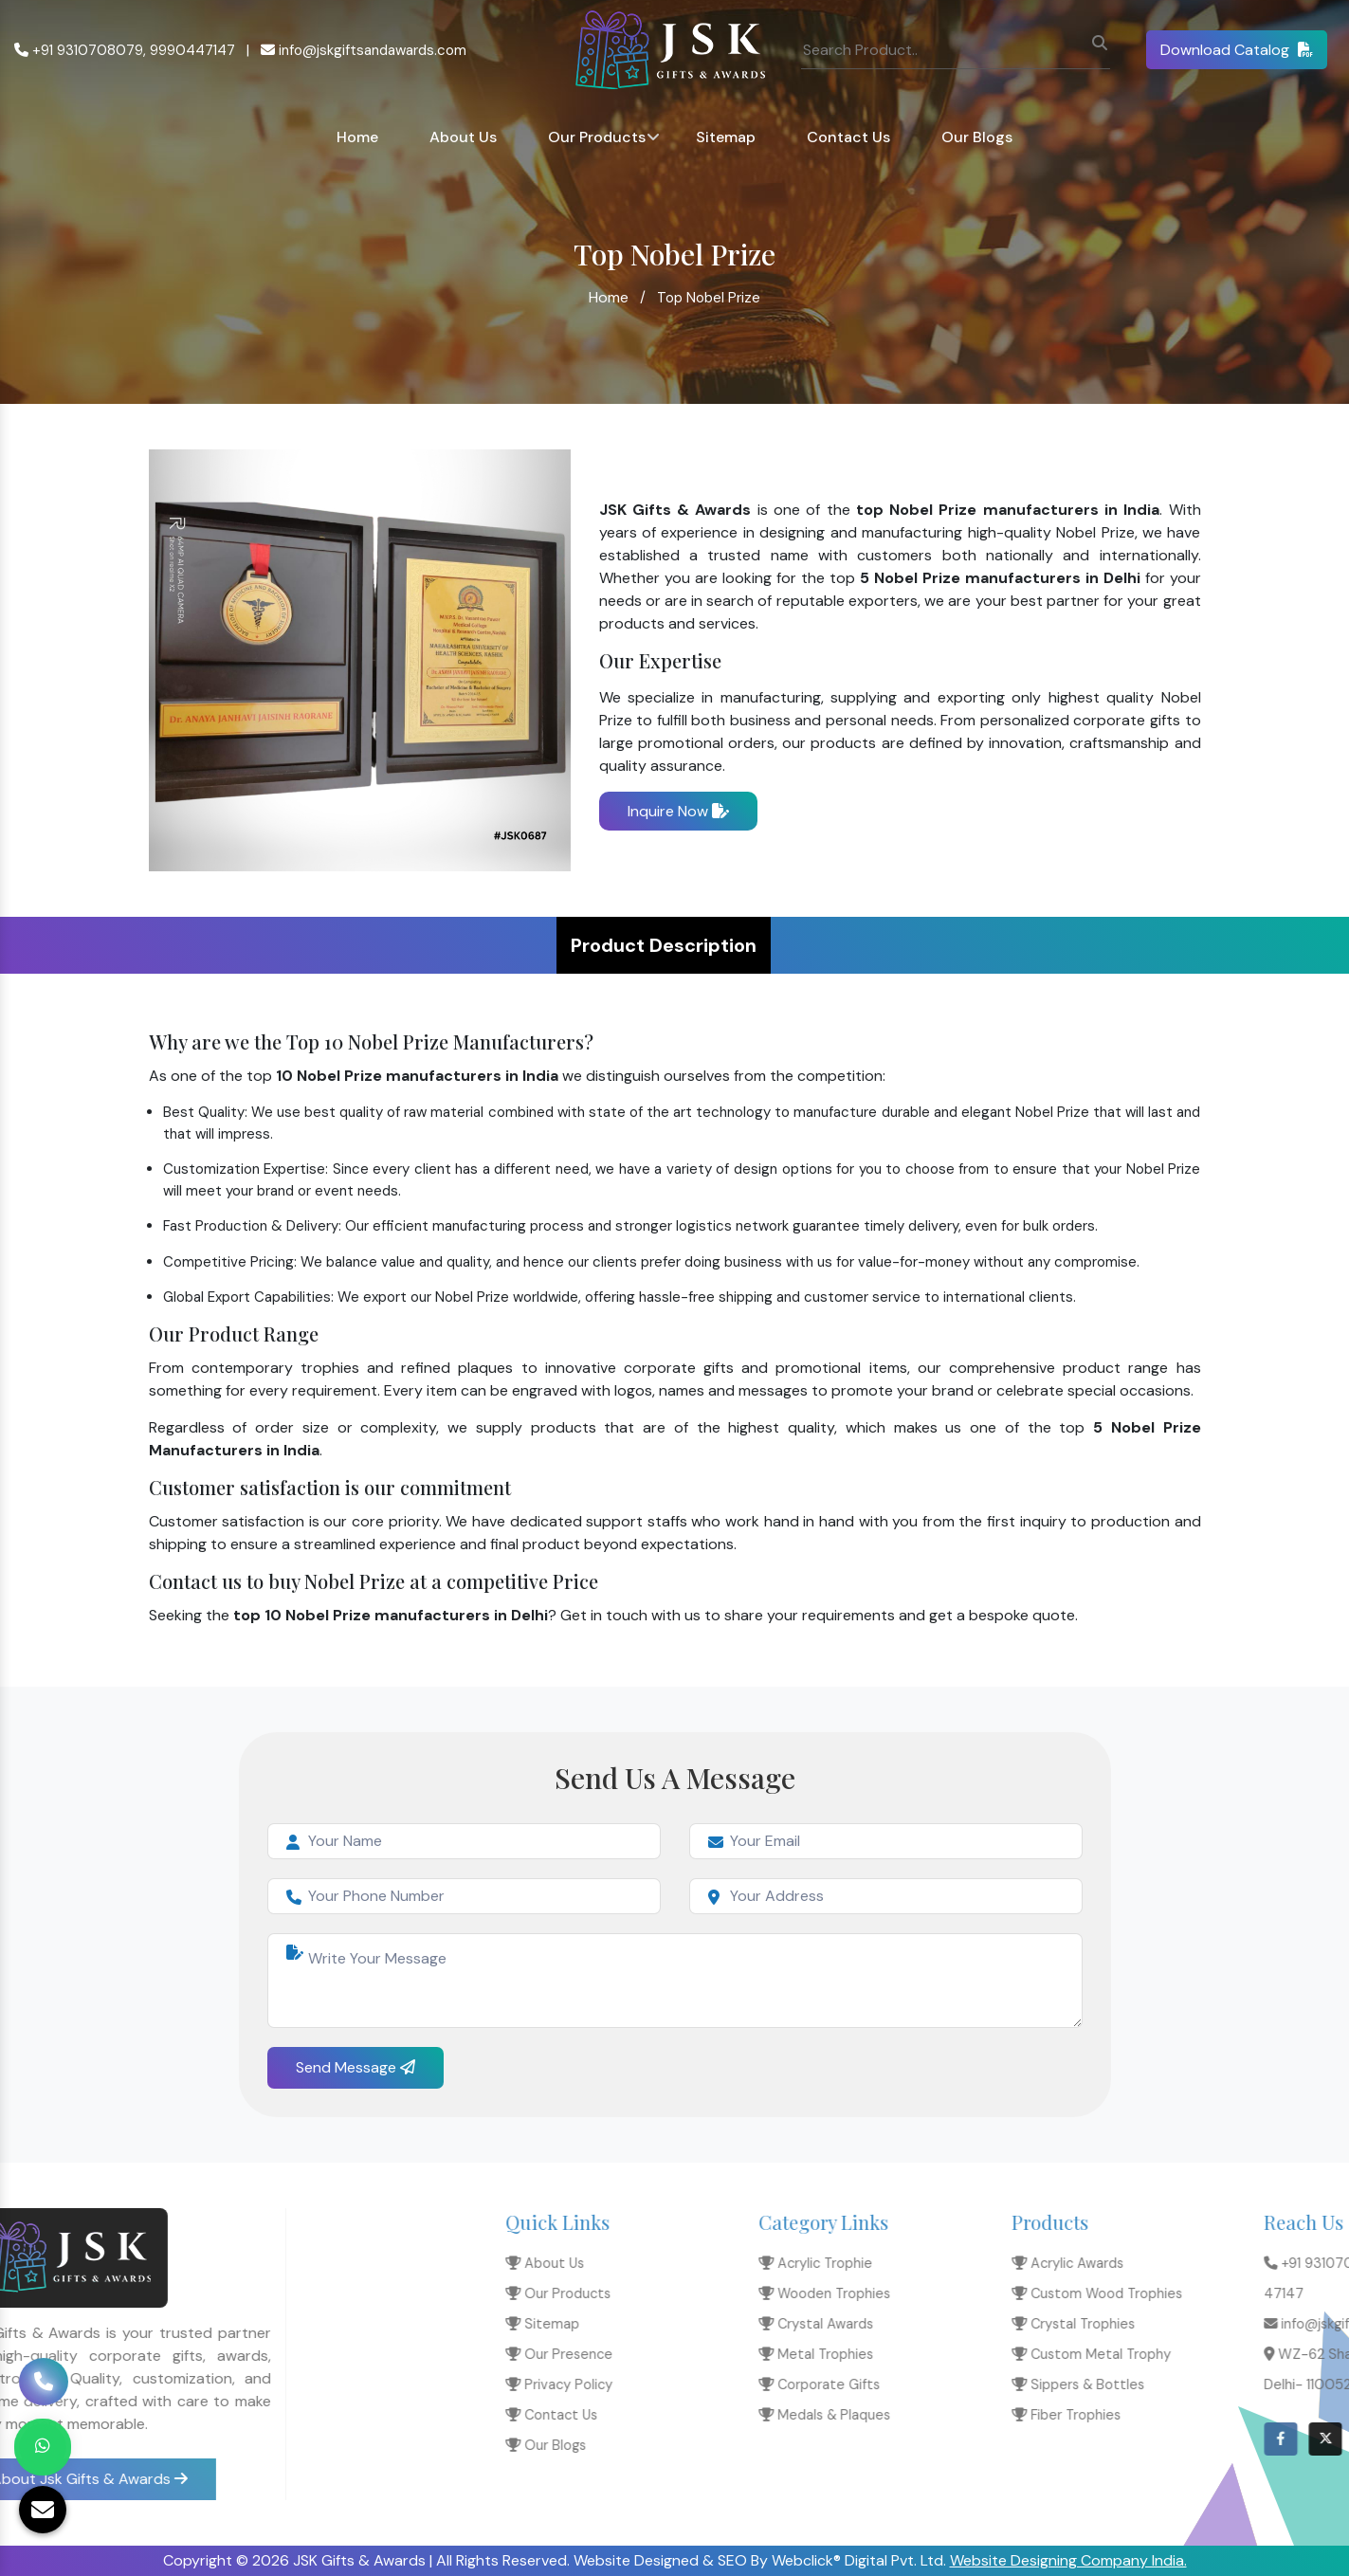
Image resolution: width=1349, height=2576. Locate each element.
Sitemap (726, 137)
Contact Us (848, 137)
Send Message (355, 2067)
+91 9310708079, (80, 50)
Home (357, 137)
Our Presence (1041, 2354)
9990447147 (192, 50)
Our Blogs (976, 137)
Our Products (597, 137)
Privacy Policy (1041, 2384)
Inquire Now (678, 811)
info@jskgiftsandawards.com (363, 50)
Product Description (664, 945)
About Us (463, 137)
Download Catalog (1236, 50)
